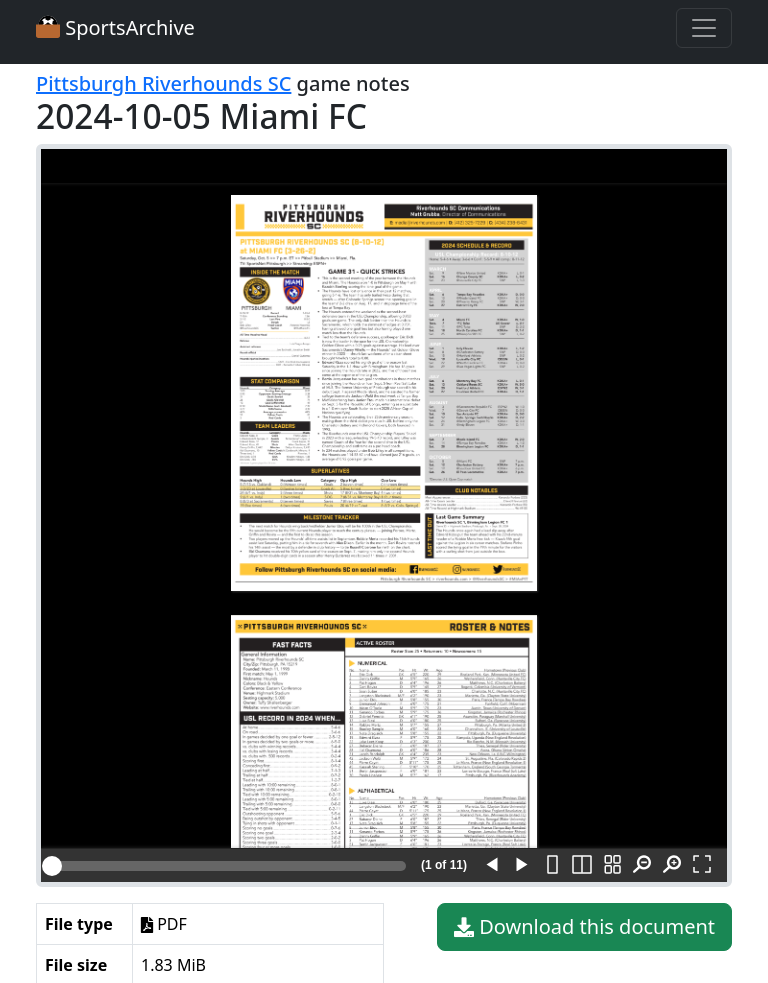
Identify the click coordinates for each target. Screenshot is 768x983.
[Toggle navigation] (704, 28)
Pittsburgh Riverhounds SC (163, 83)
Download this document (584, 927)
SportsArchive (115, 27)
